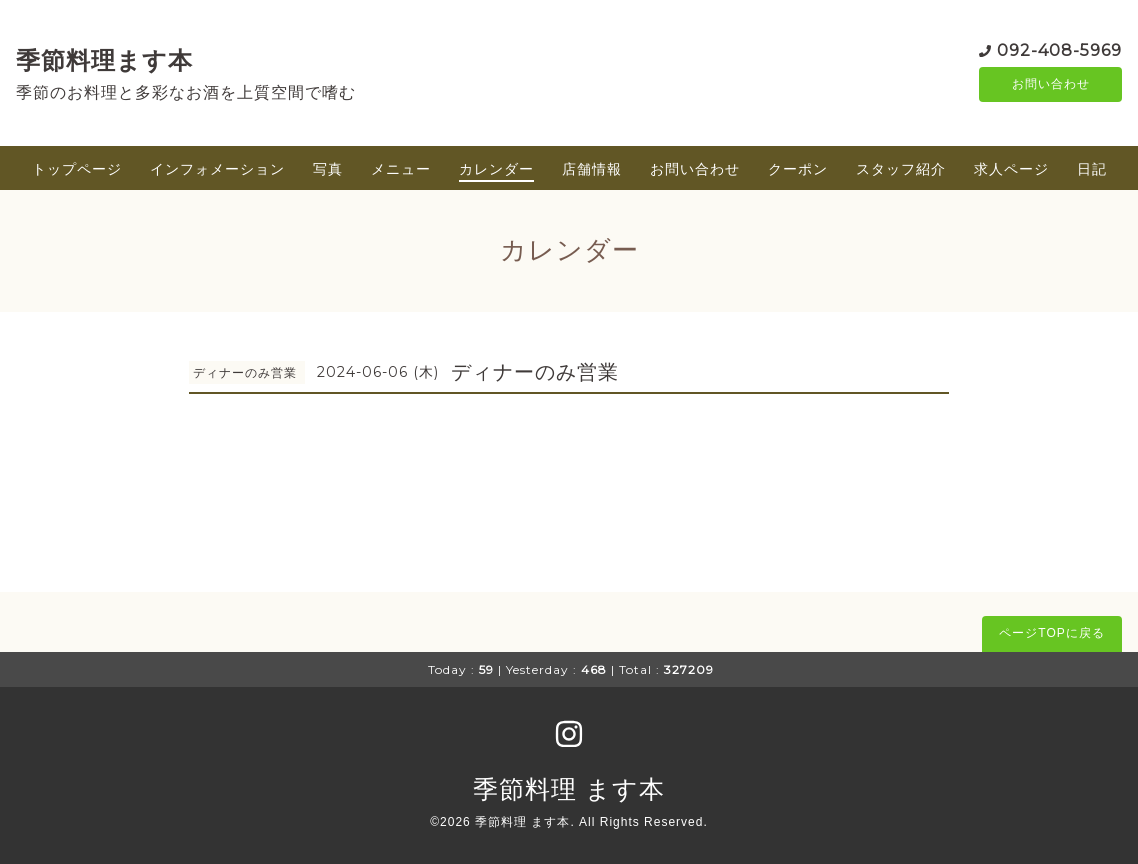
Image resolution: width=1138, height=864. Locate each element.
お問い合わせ (1051, 85)
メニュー (401, 169)
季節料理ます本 (104, 60)
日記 (1092, 169)
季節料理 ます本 (569, 789)
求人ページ (1011, 169)
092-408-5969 (1059, 49)
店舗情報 (592, 169)
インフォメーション (217, 169)
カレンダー (496, 169)
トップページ (77, 169)
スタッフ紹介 (901, 169)
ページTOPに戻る (1051, 633)
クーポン (798, 169)
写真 (328, 169)
